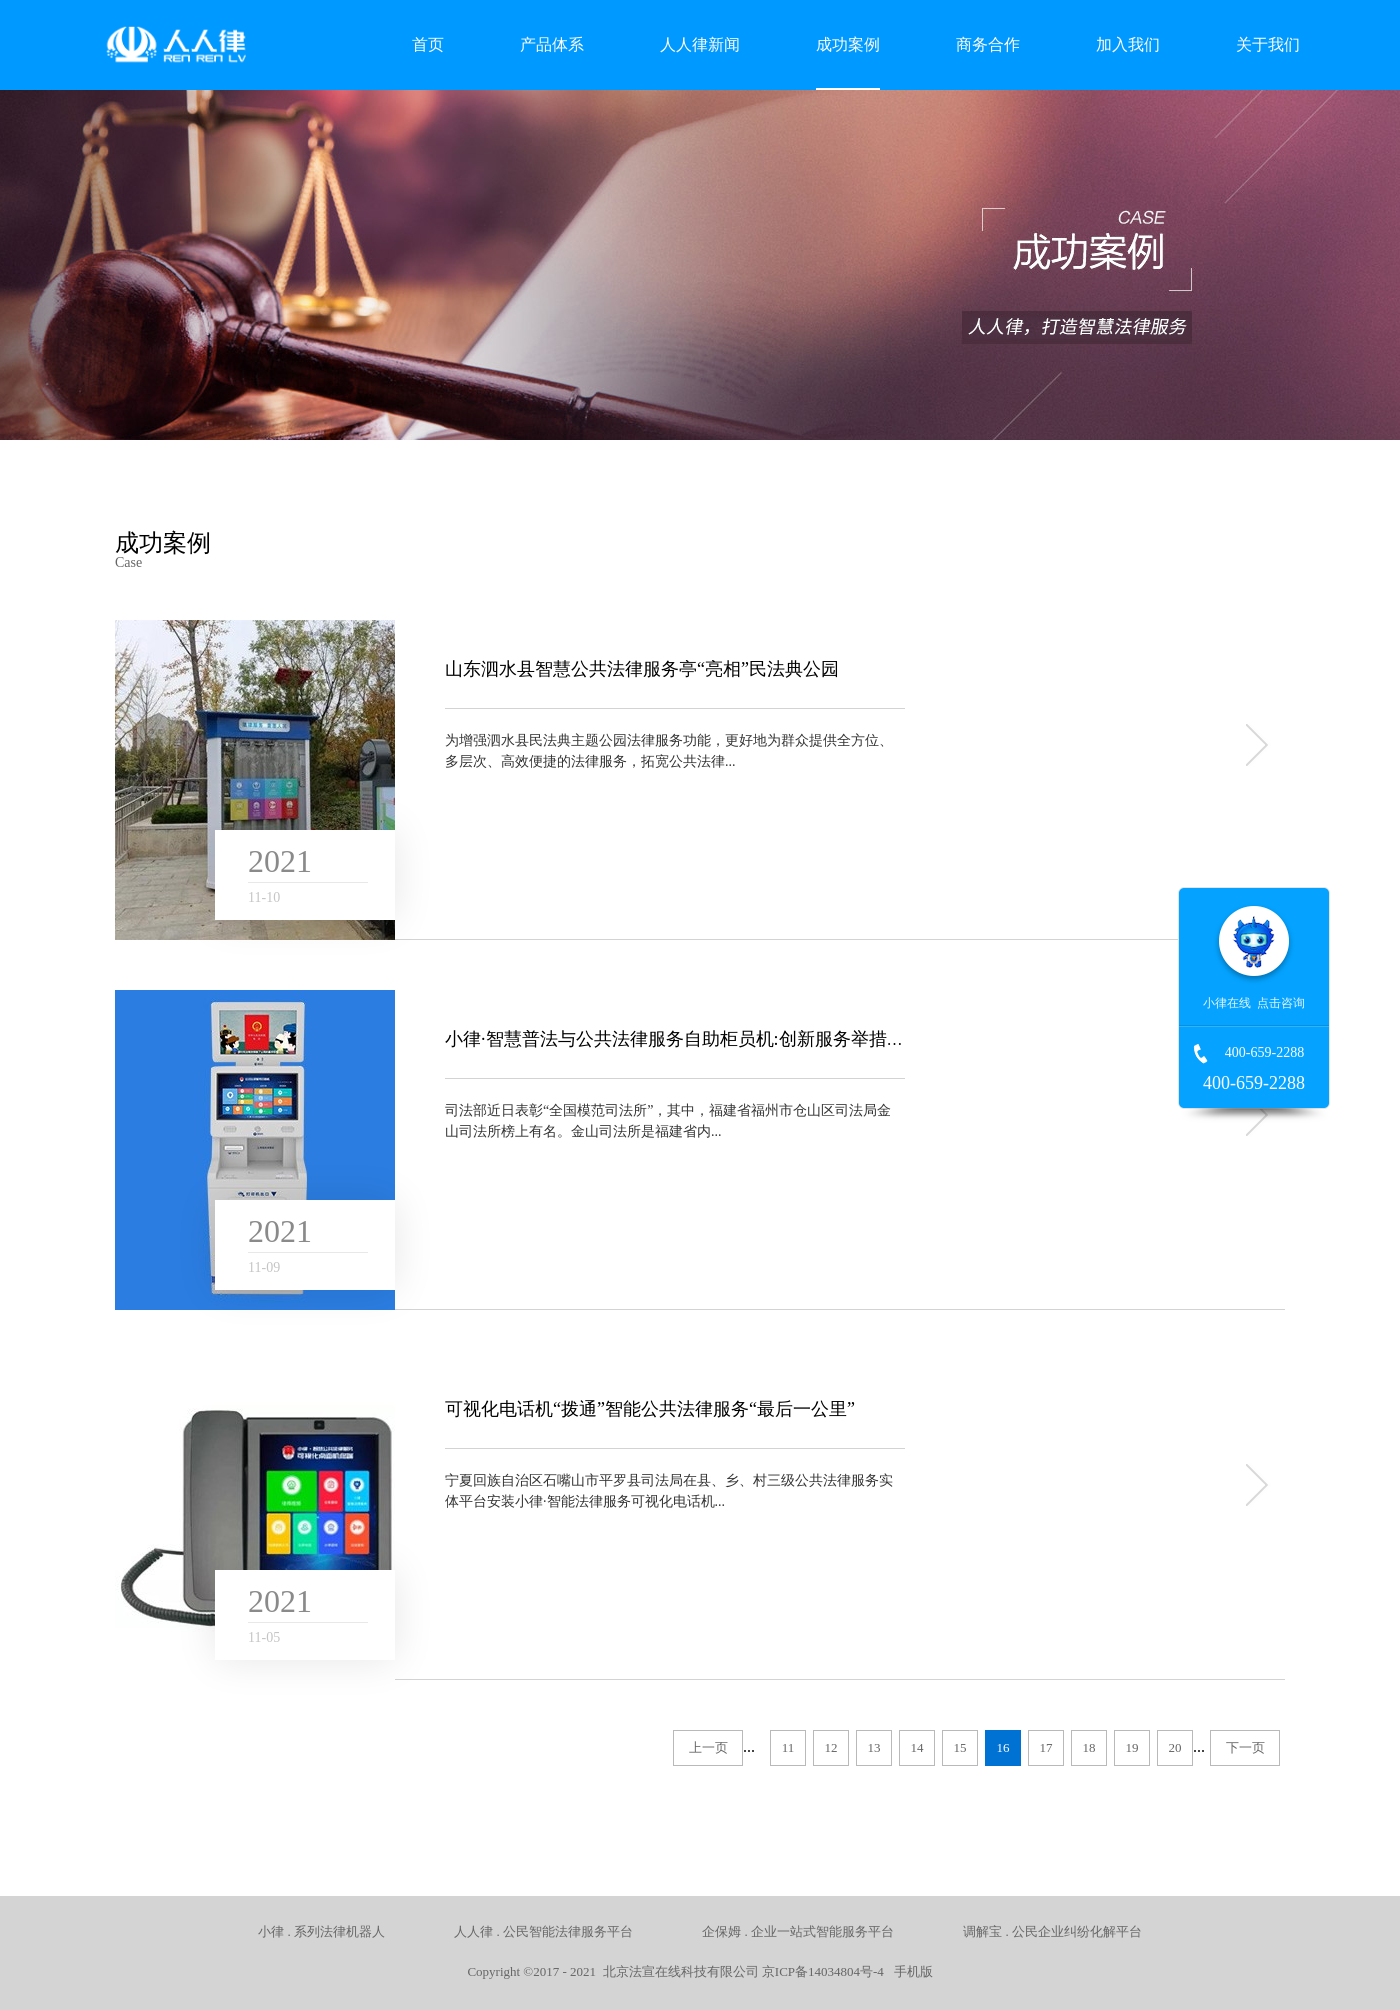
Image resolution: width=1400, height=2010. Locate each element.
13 (874, 1747)
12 (831, 1747)
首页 (428, 44)
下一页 (1245, 1747)
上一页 (708, 1747)
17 (1046, 1747)
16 (1003, 1747)
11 (788, 1747)
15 (960, 1747)
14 (917, 1747)
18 (1089, 1747)
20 (1175, 1747)
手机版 (910, 1971)
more (1255, 745)
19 (1132, 1747)
